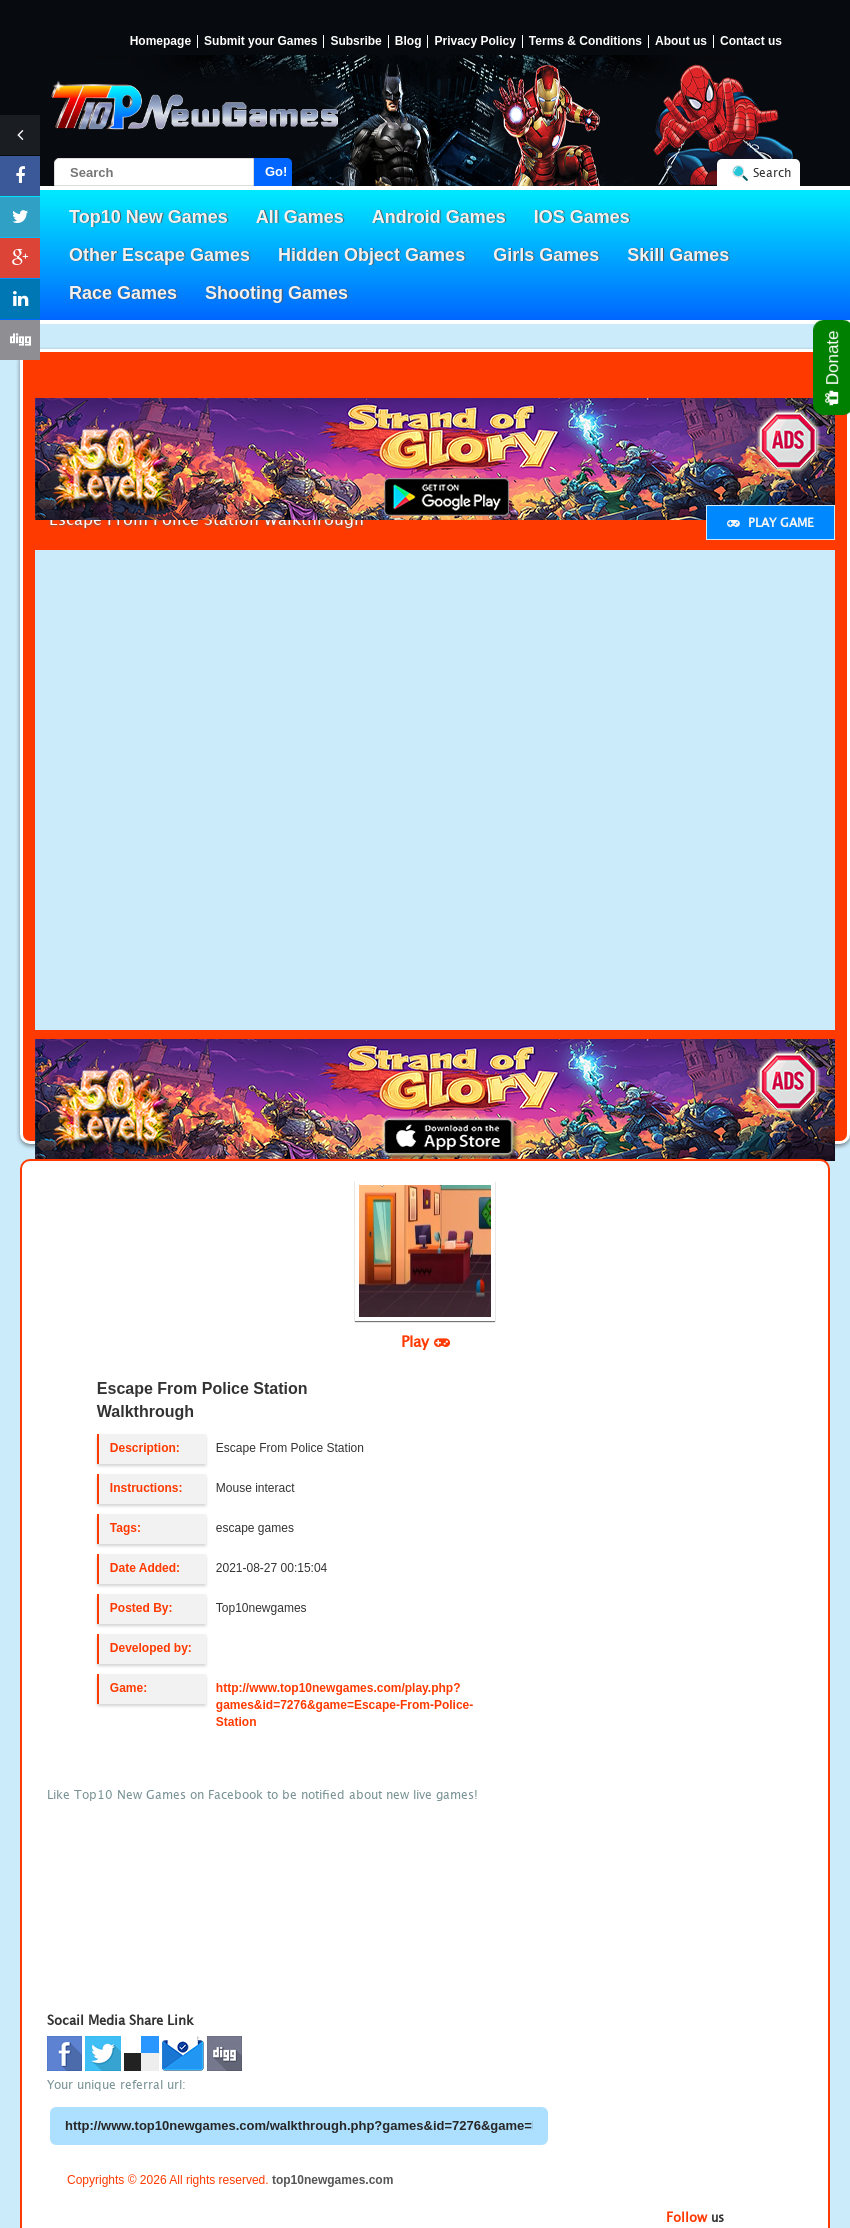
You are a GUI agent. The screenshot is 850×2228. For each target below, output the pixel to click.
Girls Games (546, 255)
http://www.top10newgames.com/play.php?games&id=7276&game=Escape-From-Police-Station (344, 1705)
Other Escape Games (159, 255)
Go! (276, 171)
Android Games (439, 217)
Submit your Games (260, 41)
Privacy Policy (474, 41)
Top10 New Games (148, 217)
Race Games (123, 293)
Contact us (751, 41)
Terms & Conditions (585, 41)
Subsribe (355, 41)
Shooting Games (276, 293)
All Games (300, 217)
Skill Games (678, 255)
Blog (408, 41)
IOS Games (582, 217)
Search (772, 172)
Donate (833, 367)
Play (425, 1341)
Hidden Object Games (371, 255)
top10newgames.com (332, 2180)
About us (681, 41)
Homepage (160, 41)
